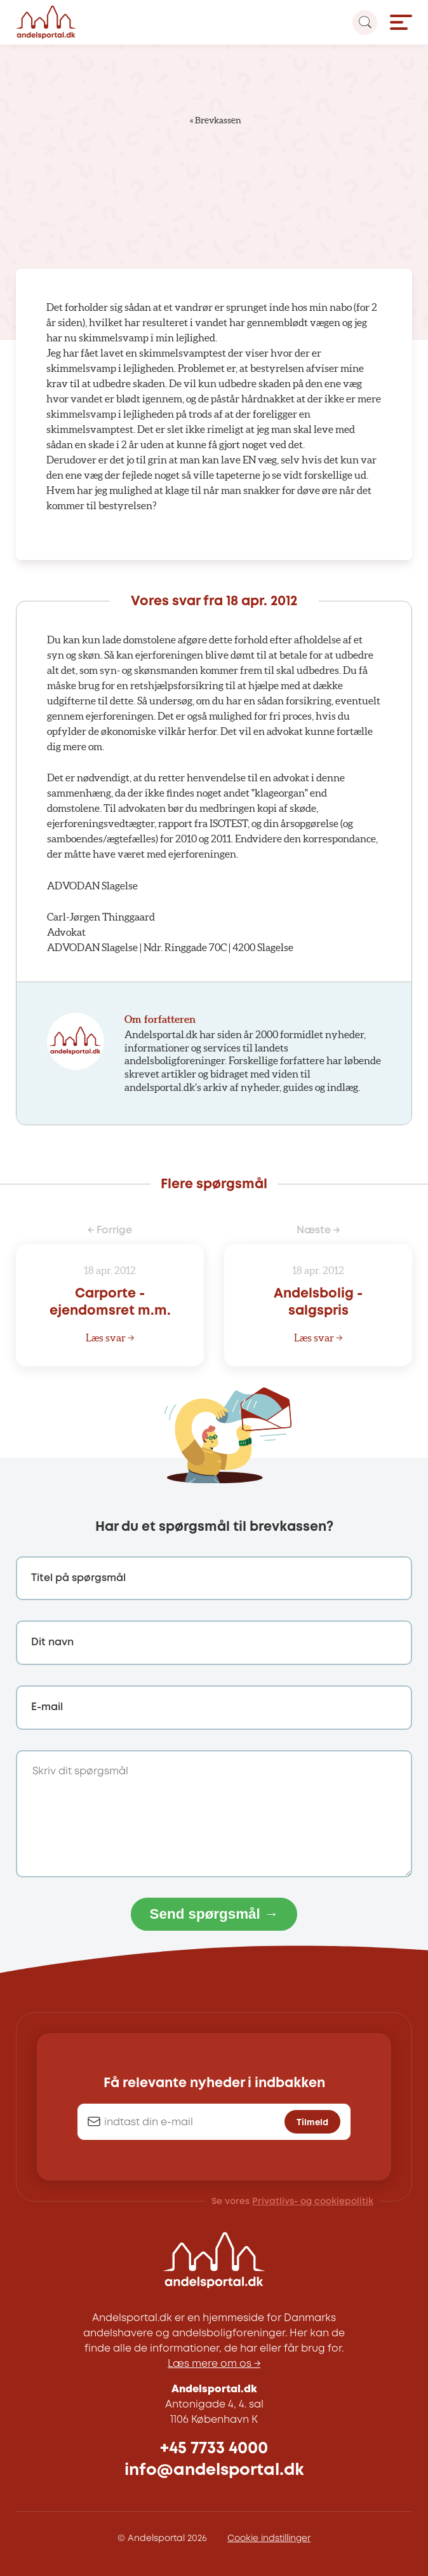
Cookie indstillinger (269, 2538)
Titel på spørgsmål (78, 1578)
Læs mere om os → (214, 2364)
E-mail (47, 1707)
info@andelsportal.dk (214, 2470)
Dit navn (52, 1642)
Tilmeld (312, 2123)
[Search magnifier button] (365, 23)
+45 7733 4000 (214, 2448)
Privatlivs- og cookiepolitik (312, 2201)
